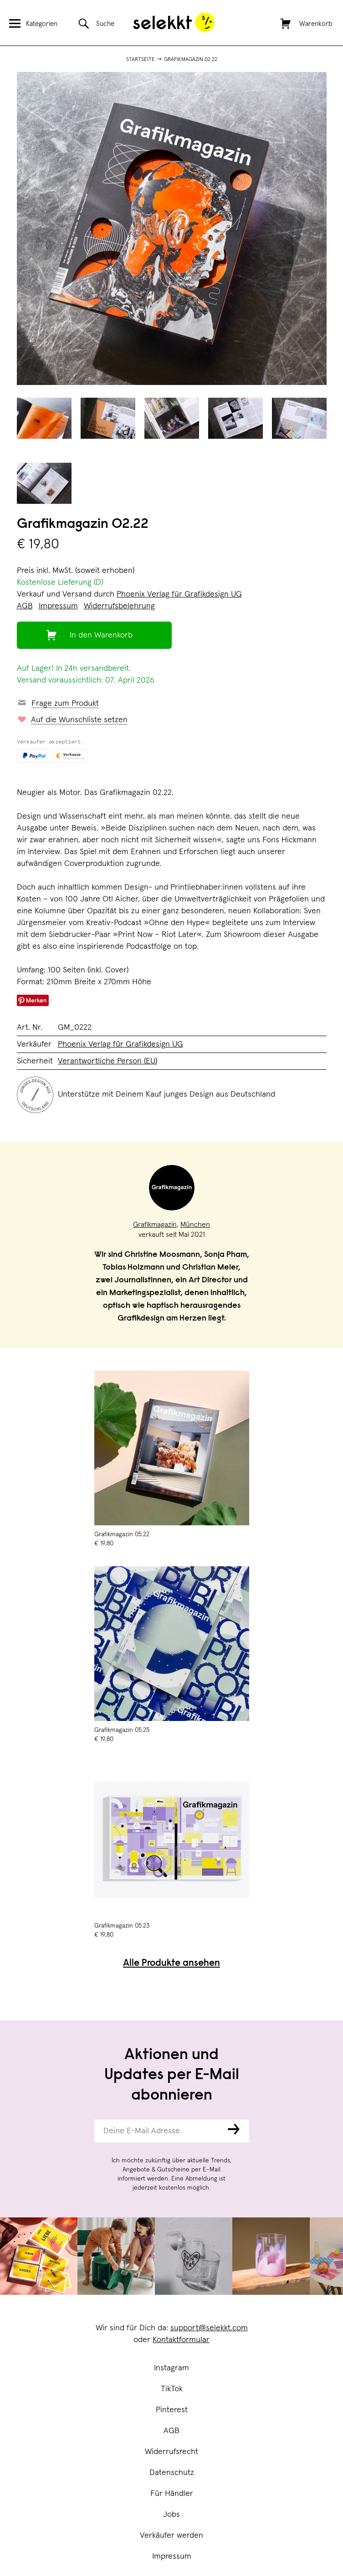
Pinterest (172, 2410)
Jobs (171, 2514)
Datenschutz (171, 2473)
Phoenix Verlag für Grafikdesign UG (179, 594)
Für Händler (171, 2494)
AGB (171, 2431)
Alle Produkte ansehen (171, 1964)
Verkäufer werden (171, 2535)
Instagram (171, 2368)
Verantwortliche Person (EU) (107, 1061)
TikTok (172, 2389)
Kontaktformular (181, 2340)
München (195, 1224)
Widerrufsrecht (171, 2452)
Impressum (171, 2556)
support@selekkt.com (209, 2328)
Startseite (140, 59)
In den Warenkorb (101, 635)
